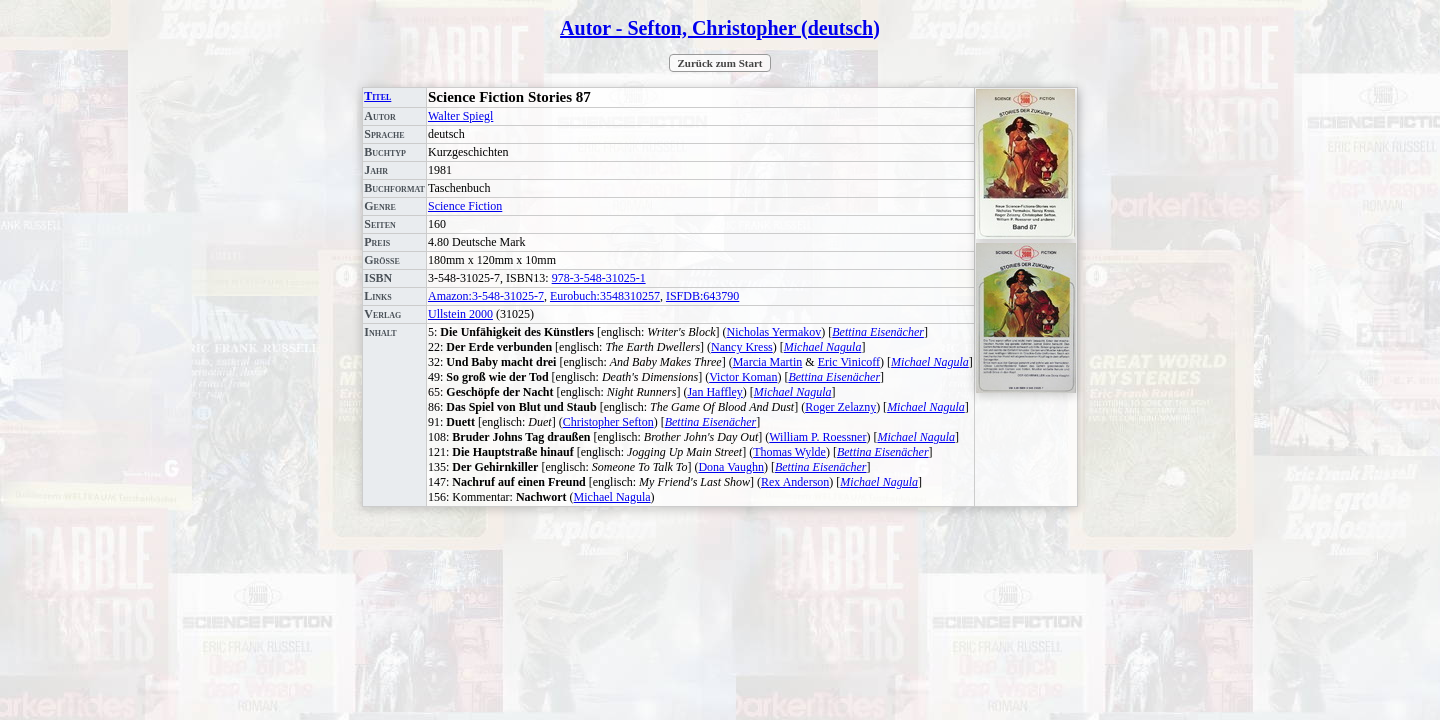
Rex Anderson (795, 482)
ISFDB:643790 (702, 296)
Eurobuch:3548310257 (605, 296)
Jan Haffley (714, 392)
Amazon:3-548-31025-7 (486, 296)
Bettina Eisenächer (878, 332)
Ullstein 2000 (460, 314)
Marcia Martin (768, 362)
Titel (377, 96)
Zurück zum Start (720, 63)
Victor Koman (743, 377)
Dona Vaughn (730, 467)
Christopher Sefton (608, 422)
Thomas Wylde (789, 452)
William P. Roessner (817, 437)
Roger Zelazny (840, 407)
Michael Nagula (823, 347)
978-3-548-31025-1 (599, 278)
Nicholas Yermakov (774, 332)
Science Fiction (465, 206)
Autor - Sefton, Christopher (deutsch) (720, 28)
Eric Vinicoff (849, 362)
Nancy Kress (742, 347)
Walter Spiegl (460, 116)
